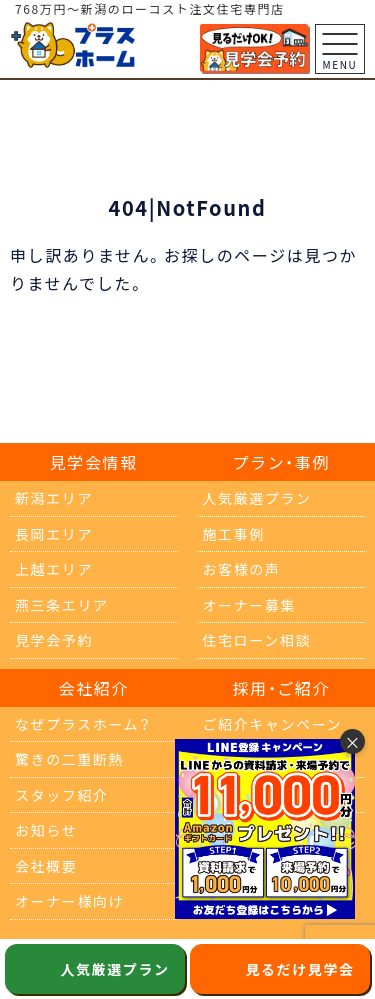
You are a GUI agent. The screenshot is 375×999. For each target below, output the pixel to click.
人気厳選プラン (257, 498)
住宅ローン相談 (257, 640)
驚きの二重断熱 (69, 759)
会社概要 (46, 866)
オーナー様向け (69, 901)
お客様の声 (242, 569)
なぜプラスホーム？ (83, 724)
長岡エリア (54, 534)
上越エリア (54, 569)
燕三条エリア (62, 605)
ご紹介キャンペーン (273, 724)
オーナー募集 (250, 605)
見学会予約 (54, 640)
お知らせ (46, 830)
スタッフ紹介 (62, 795)
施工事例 (234, 534)
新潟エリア (54, 498)
